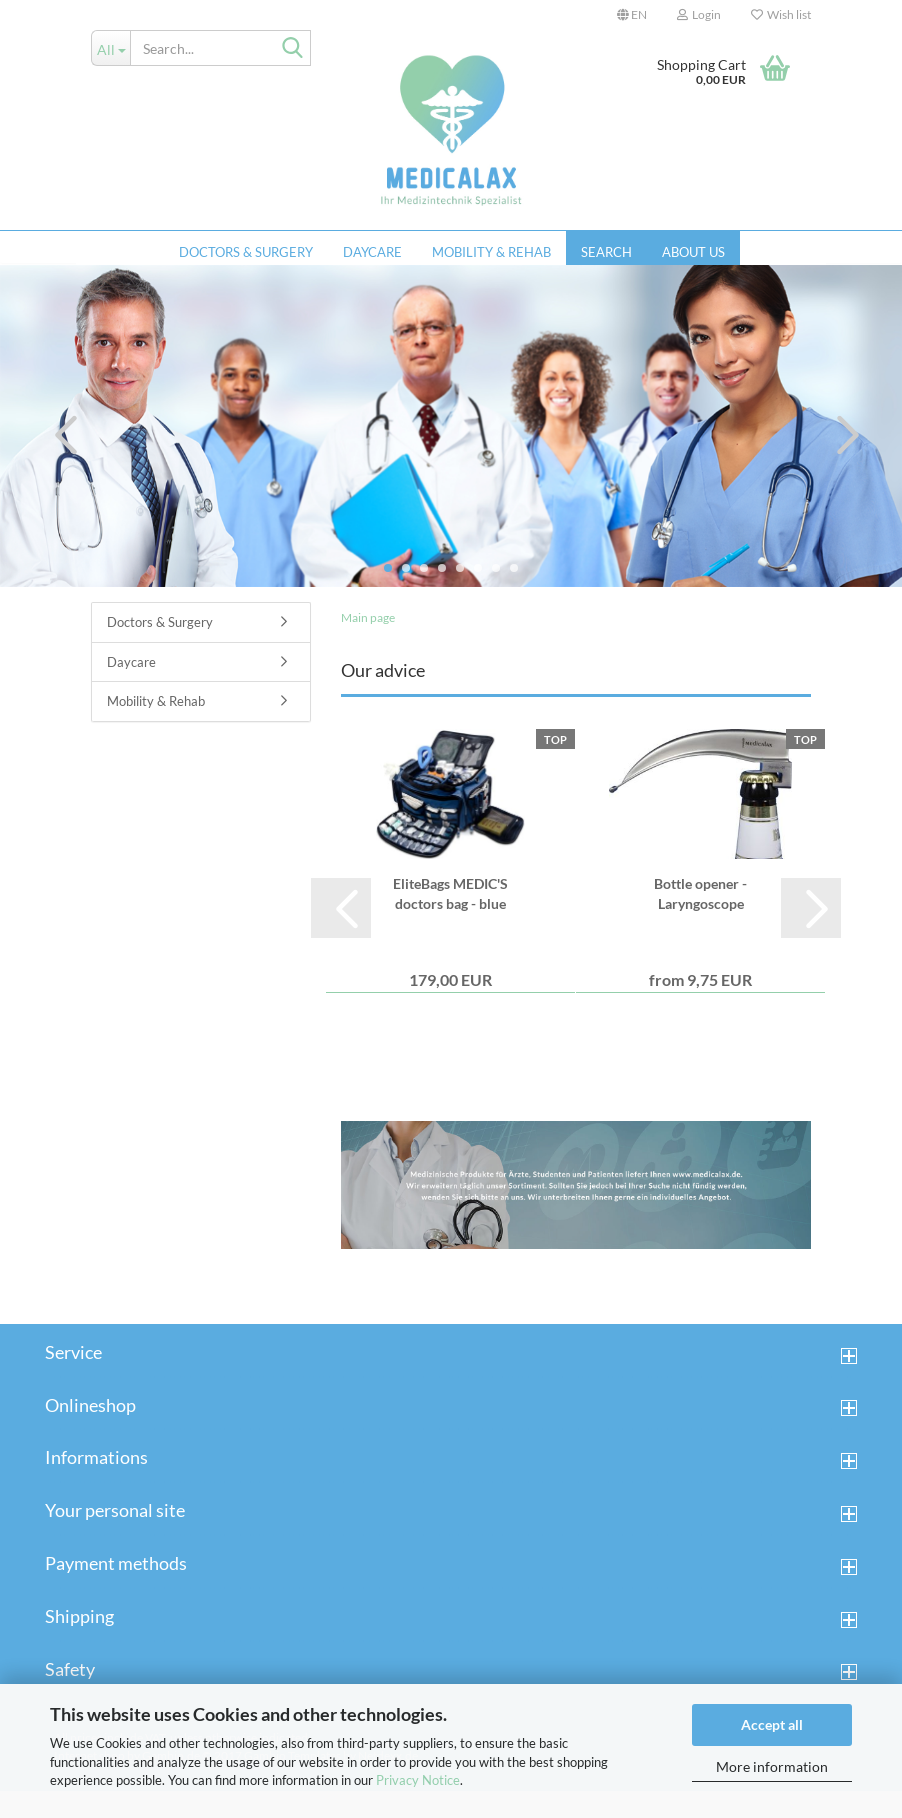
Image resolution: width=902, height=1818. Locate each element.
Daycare (372, 252)
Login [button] (699, 14)
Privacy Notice (418, 1780)
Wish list (781, 14)
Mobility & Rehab (491, 252)
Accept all (772, 1724)
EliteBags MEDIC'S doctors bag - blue (450, 920)
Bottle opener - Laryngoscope (700, 920)
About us (693, 252)
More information (772, 1766)
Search (606, 252)
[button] (632, 15)
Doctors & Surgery (246, 252)
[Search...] (110, 48)
